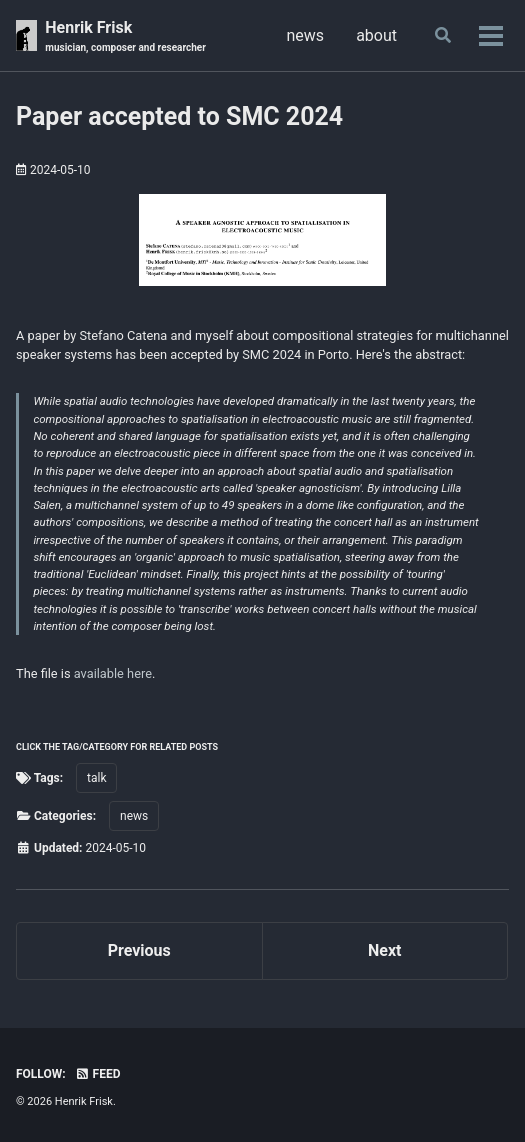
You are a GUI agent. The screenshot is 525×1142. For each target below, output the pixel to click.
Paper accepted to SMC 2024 (179, 116)
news (306, 35)
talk (96, 778)
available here (113, 673)
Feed (98, 1074)
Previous (139, 950)
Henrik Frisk (125, 36)
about (376, 35)
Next (384, 950)
